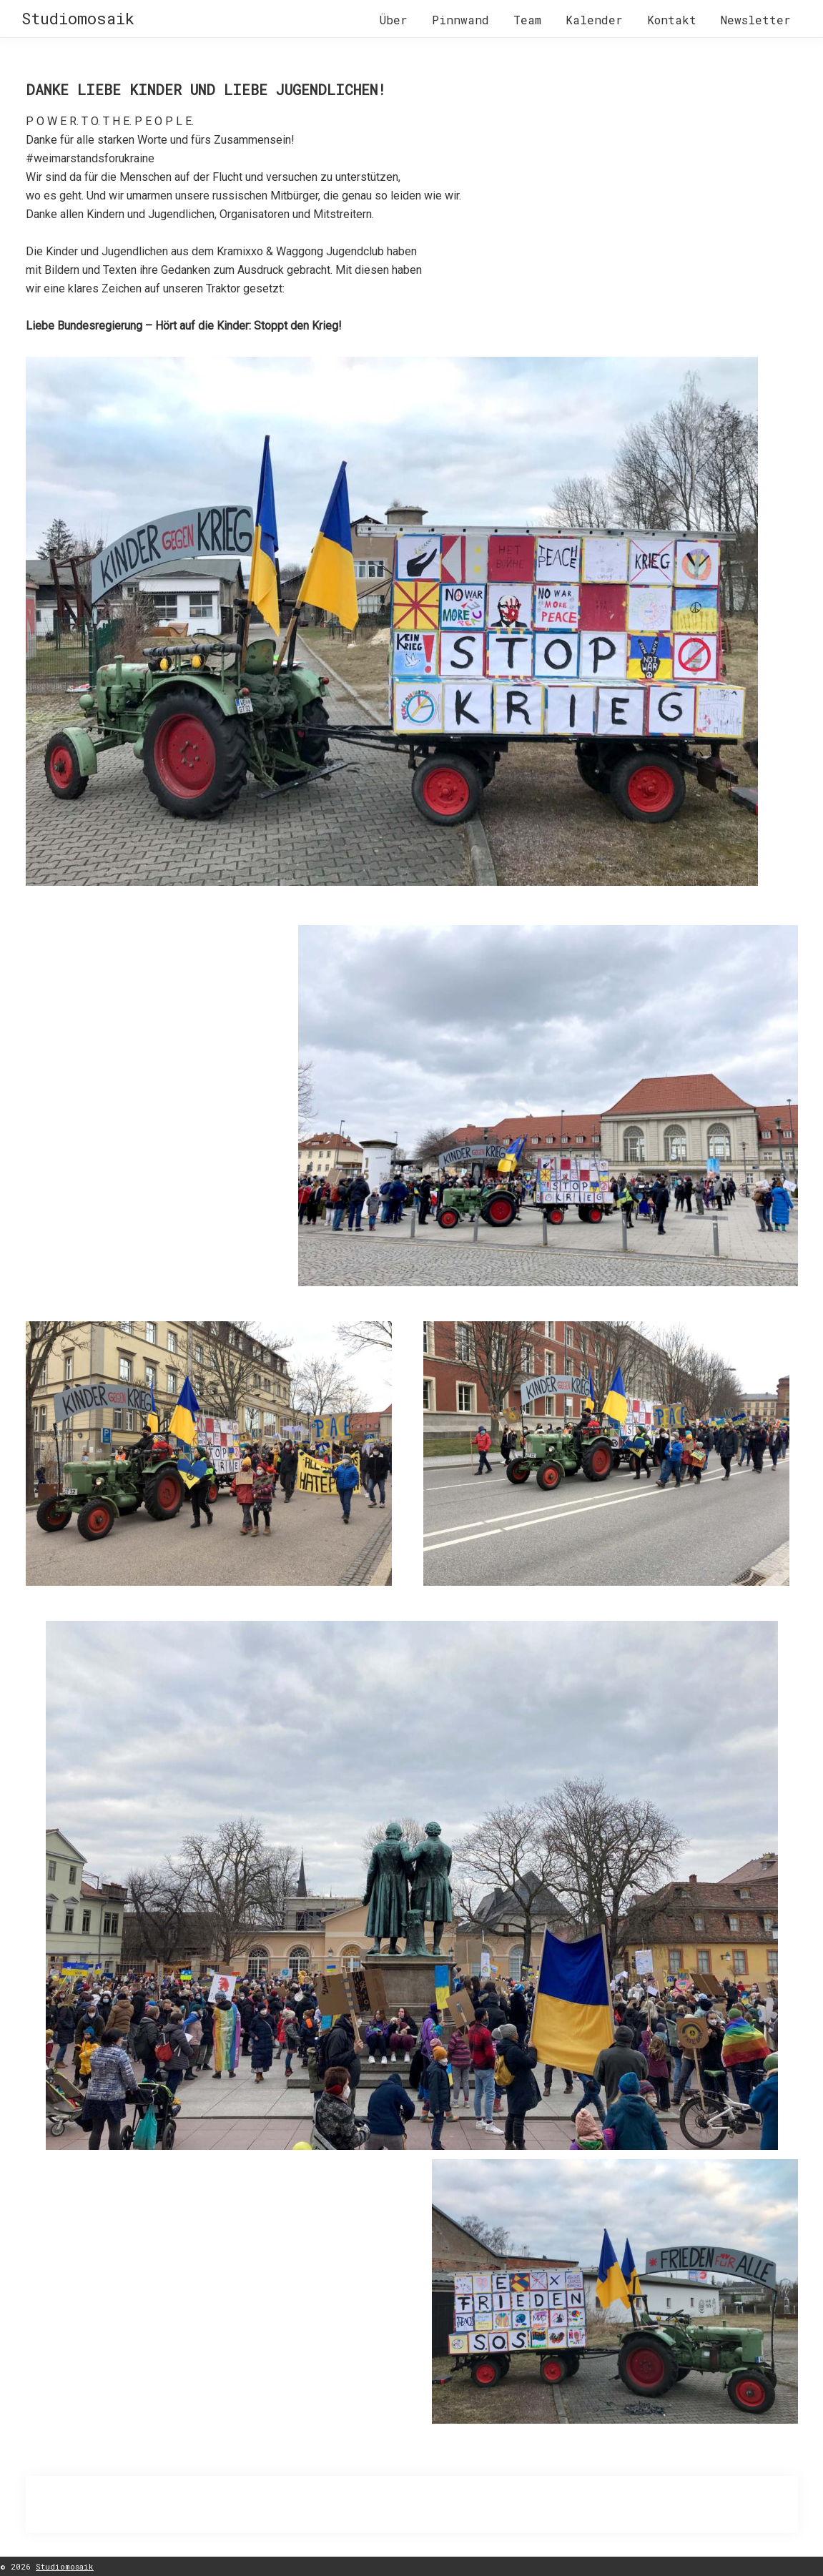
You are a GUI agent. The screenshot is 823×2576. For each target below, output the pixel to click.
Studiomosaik (77, 18)
